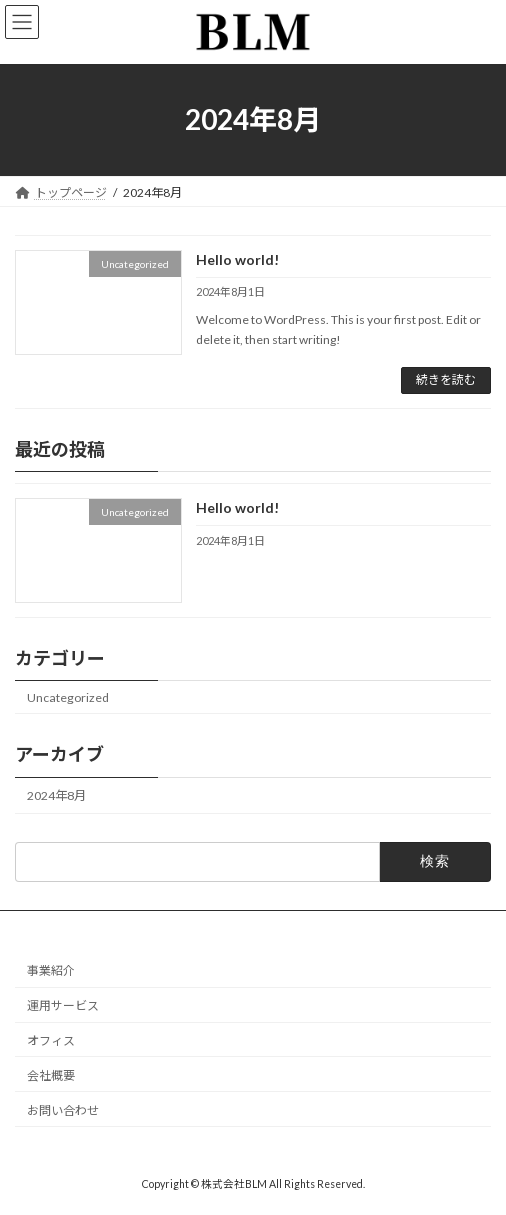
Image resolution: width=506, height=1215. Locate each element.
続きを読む (446, 379)
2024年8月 (56, 795)
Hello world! (237, 259)
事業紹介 (51, 970)
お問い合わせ (63, 1109)
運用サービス (63, 1005)
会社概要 (51, 1075)
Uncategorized (68, 697)
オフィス (51, 1040)
